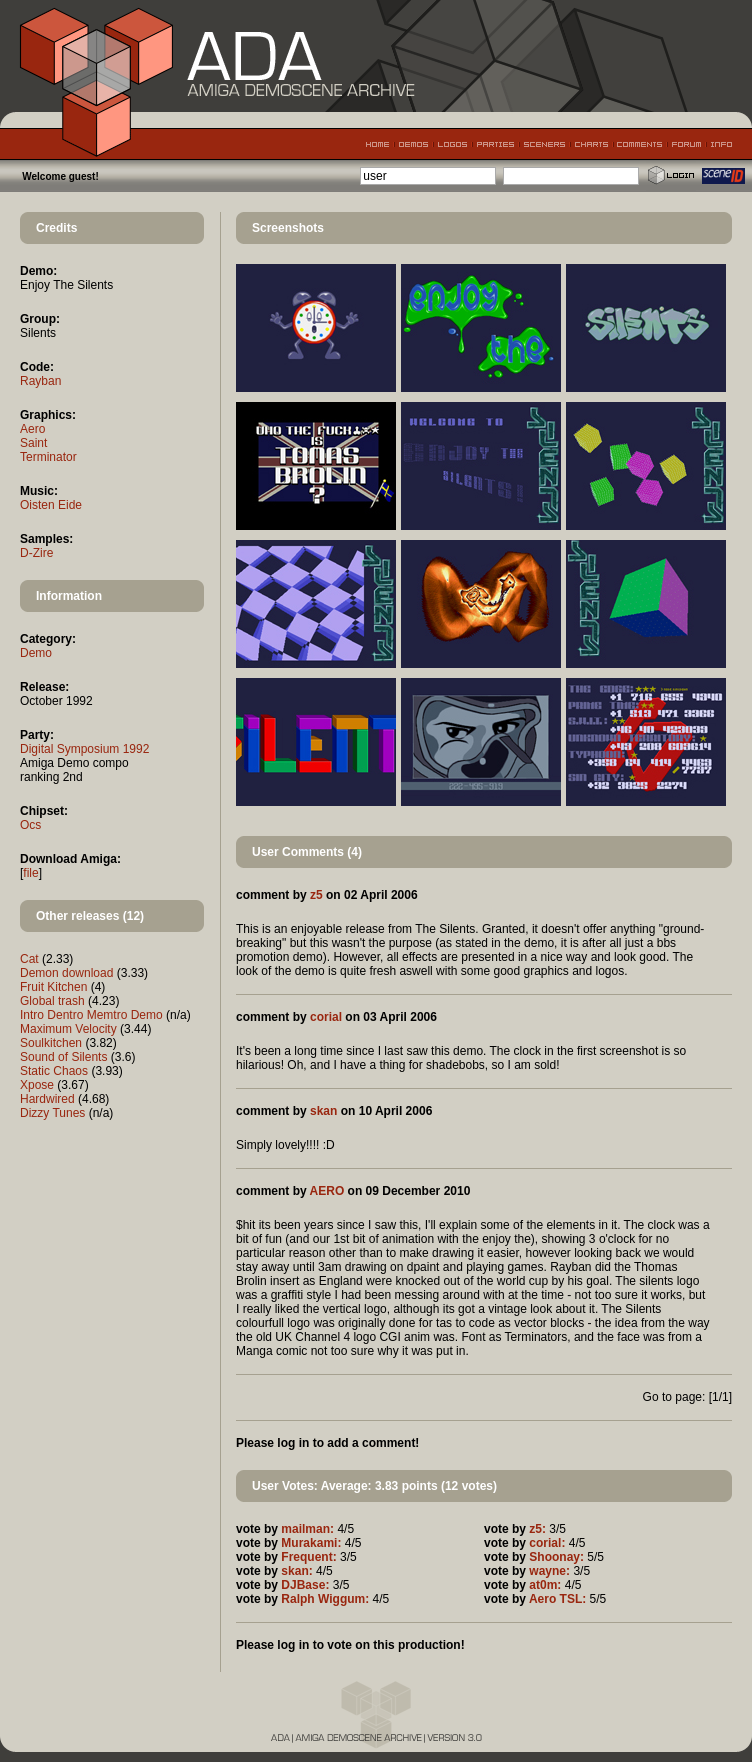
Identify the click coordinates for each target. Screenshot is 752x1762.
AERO (327, 1191)
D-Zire (36, 553)
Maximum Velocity (68, 1029)
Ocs (30, 825)
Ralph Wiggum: (325, 1599)
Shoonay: (556, 1557)
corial (326, 1017)
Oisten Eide (51, 505)
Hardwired (47, 1099)
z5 (316, 895)
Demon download (66, 973)
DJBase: (305, 1585)
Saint (33, 443)
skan (323, 1111)
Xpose (37, 1085)
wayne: (549, 1571)
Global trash (52, 1001)
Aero (32, 429)
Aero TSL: (557, 1599)
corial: (547, 1543)
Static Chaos (54, 1071)
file (30, 873)
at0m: (545, 1585)
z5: (537, 1529)
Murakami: (311, 1543)
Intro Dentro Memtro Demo (91, 1015)
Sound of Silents (63, 1057)
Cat (29, 959)
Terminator (48, 457)
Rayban (40, 381)
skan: (296, 1571)
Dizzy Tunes (52, 1113)
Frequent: (308, 1557)
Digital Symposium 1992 (84, 749)
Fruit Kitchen (53, 987)
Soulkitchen (51, 1043)
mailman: (307, 1529)
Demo (36, 653)
